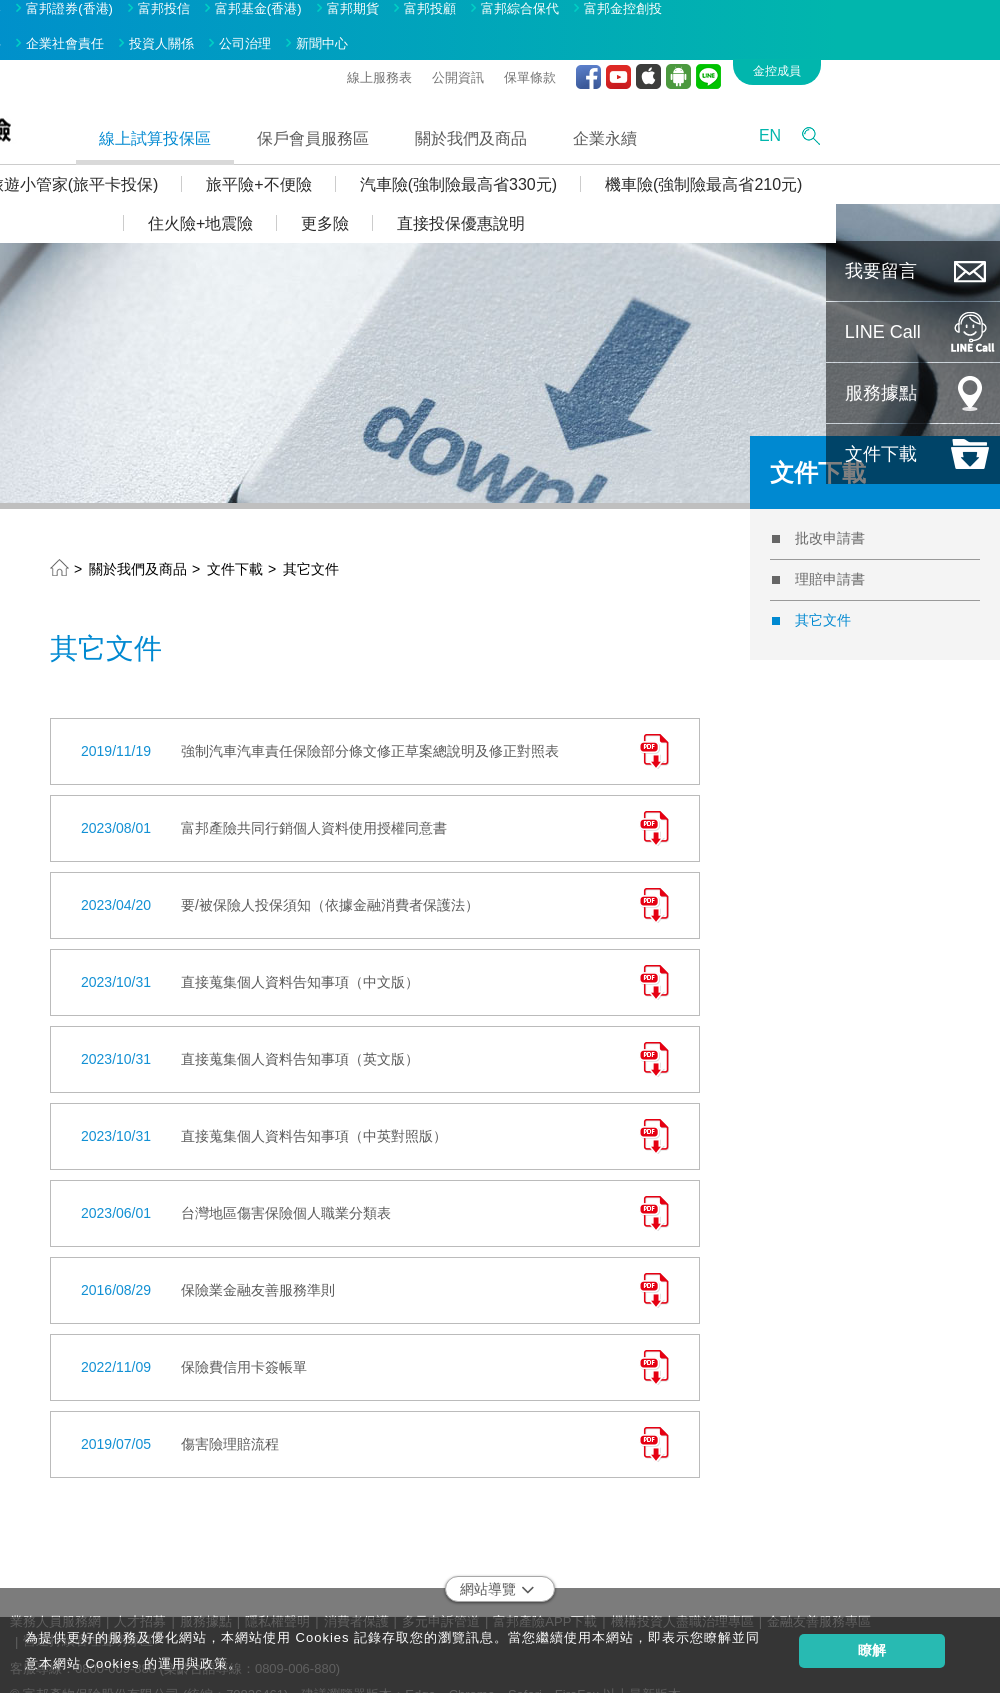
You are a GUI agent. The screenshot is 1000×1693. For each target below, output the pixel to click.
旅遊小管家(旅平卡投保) (237, 154)
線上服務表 (543, 46)
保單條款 (694, 46)
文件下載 (235, 539)
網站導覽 (497, 1559)
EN (934, 105)
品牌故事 (139, 13)
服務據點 (206, 1591)
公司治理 (409, 13)
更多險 (489, 193)
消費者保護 (356, 1591)
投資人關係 (325, 13)
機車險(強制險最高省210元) (867, 154)
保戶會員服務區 (477, 107)
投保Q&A (71, 154)
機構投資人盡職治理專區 (682, 1591)
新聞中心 (486, 13)
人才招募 (140, 1591)
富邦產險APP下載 (545, 1591)
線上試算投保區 (319, 107)
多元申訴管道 (441, 1591)
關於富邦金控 (49, 13)
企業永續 (769, 107)
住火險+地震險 (364, 193)
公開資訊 (622, 46)
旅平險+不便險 (422, 154)
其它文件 (311, 539)
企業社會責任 (229, 13)
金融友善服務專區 (819, 1591)
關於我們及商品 (635, 107)
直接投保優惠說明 (625, 193)
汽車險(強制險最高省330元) (622, 154)
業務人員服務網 (55, 1591)
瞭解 (872, 1650)
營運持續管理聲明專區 (88, 1610)
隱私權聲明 (277, 1591)
